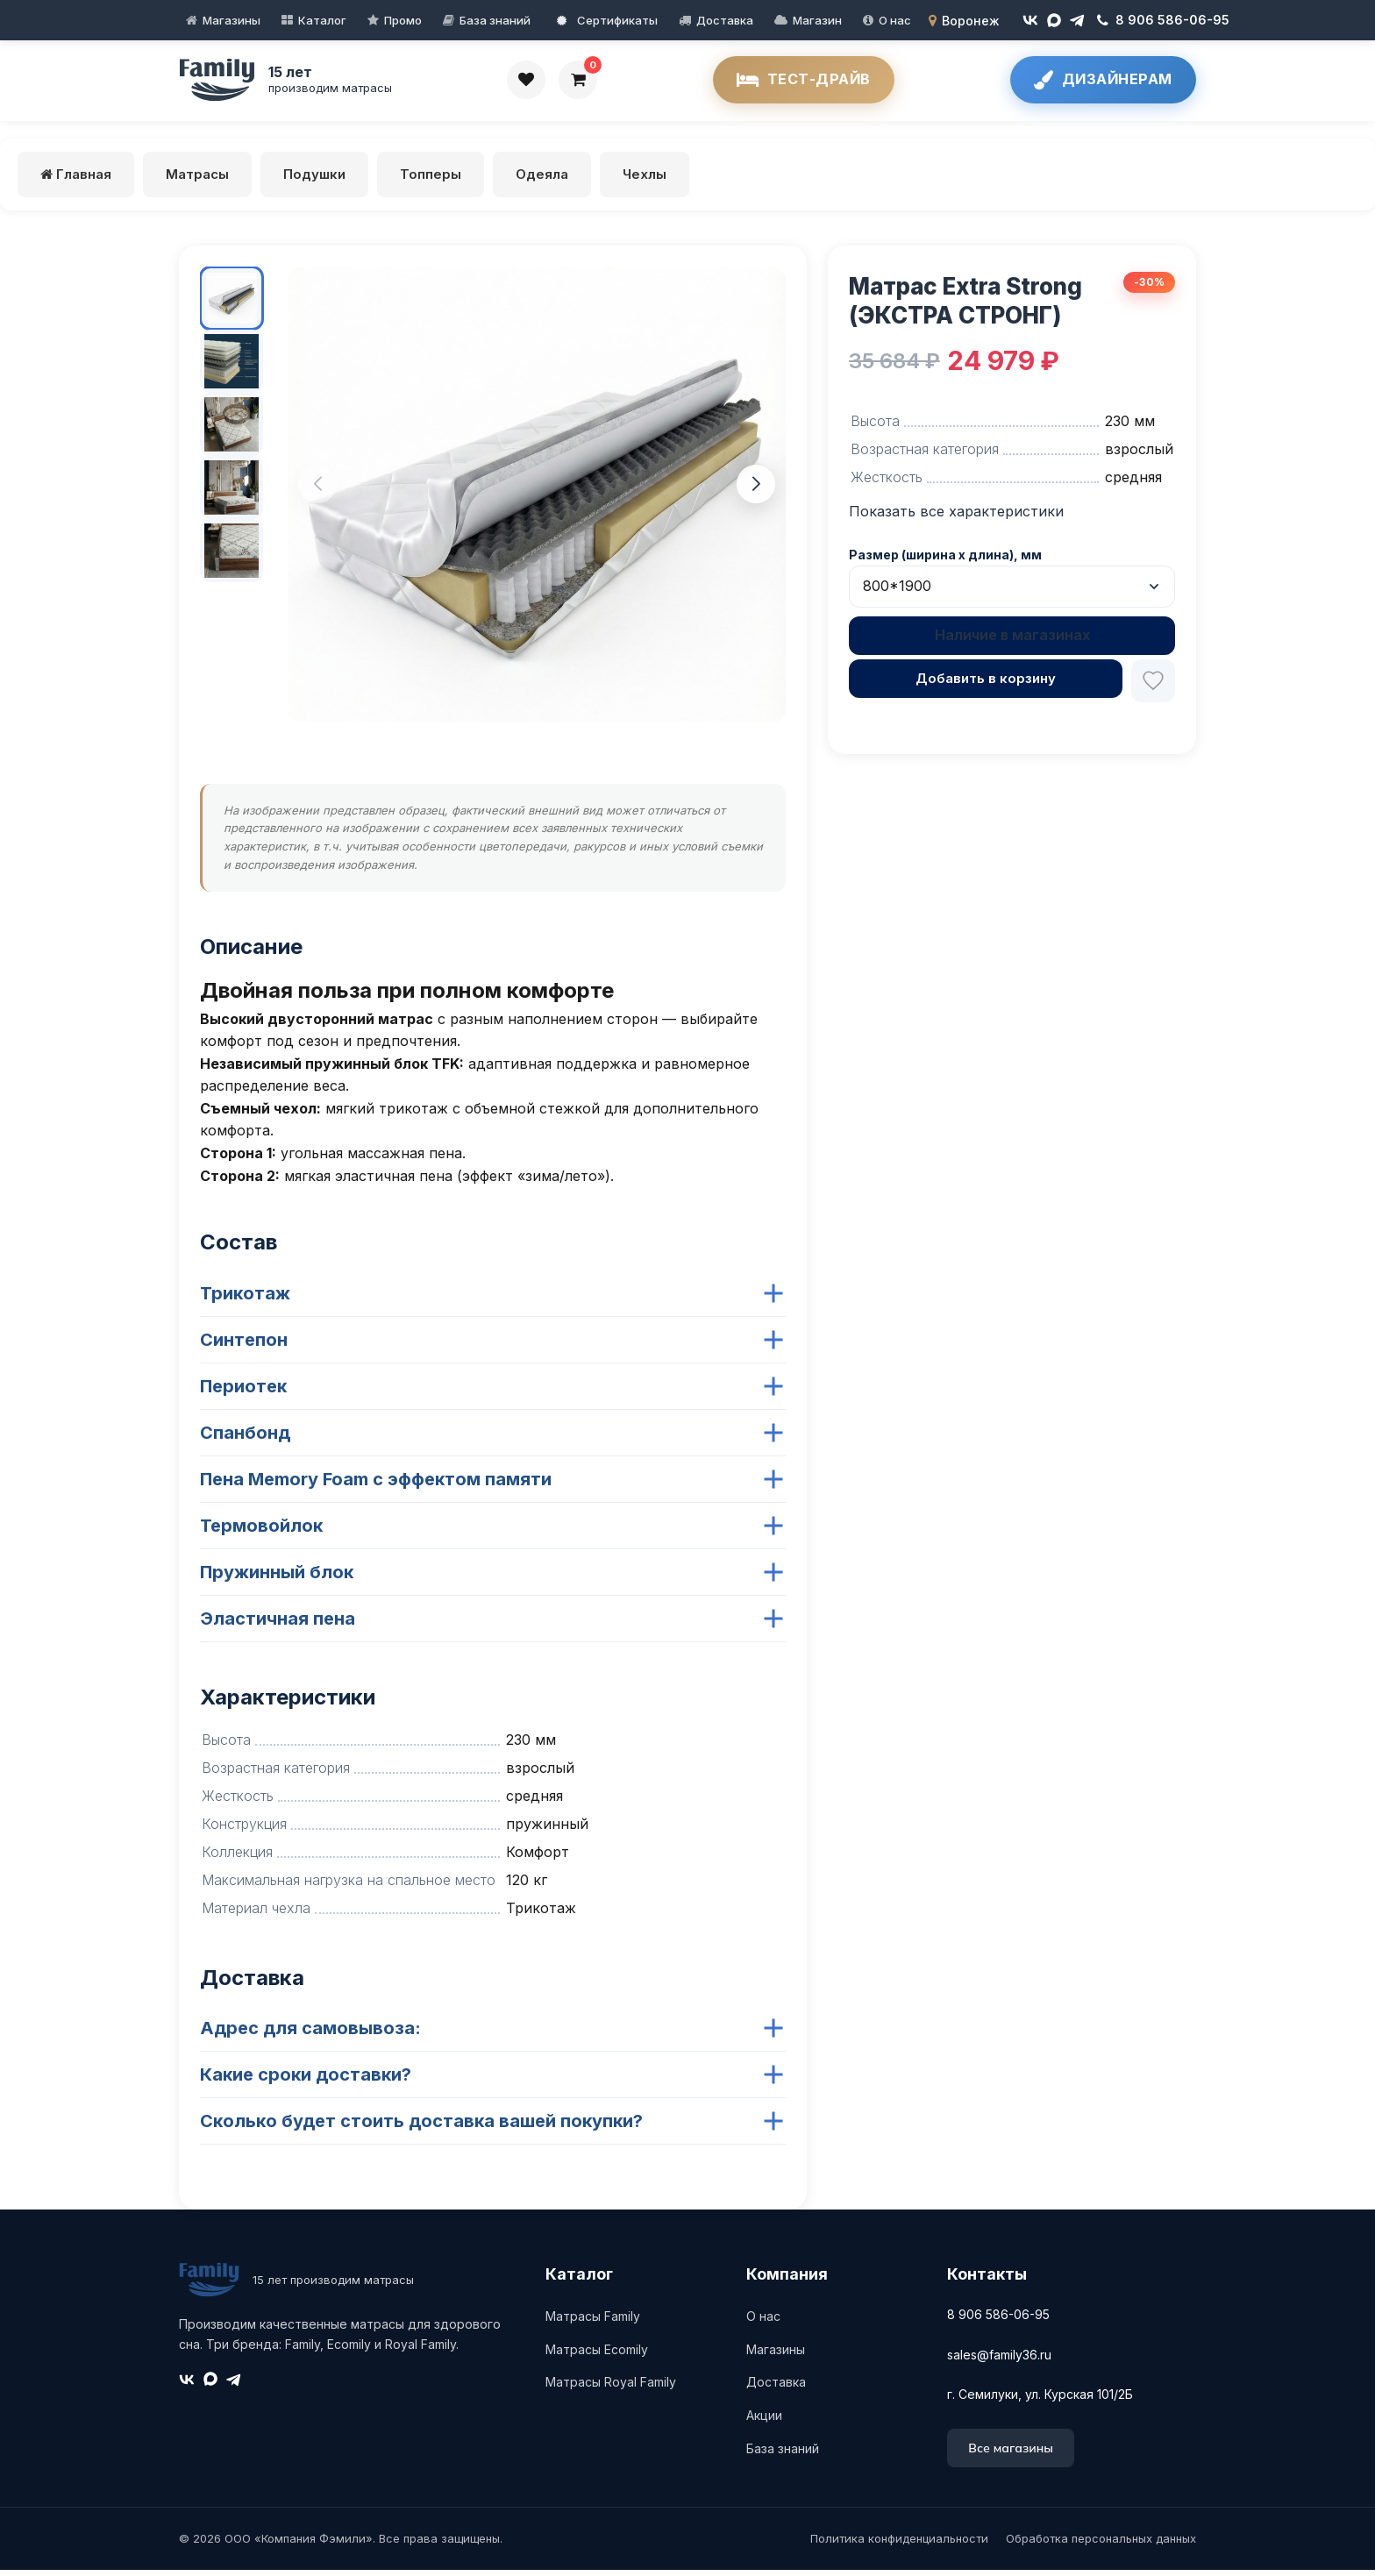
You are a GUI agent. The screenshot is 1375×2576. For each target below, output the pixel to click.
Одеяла (542, 180)
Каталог (322, 20)
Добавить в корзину (985, 684)
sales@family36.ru (999, 2360)
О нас (895, 20)
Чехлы (644, 180)
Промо (403, 20)
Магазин (817, 20)
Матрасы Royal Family (610, 2388)
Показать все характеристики (956, 517)
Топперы (430, 180)
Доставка (724, 20)
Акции (764, 2421)
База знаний (495, 20)
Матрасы (197, 180)
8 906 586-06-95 (998, 2320)
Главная (75, 180)
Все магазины (1010, 2454)
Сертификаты (607, 20)
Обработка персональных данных (1101, 2545)
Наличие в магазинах (1012, 642)
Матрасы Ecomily (596, 2355)
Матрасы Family (592, 2322)
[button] (317, 490)
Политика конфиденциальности (899, 2545)
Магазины (231, 20)
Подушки (314, 180)
